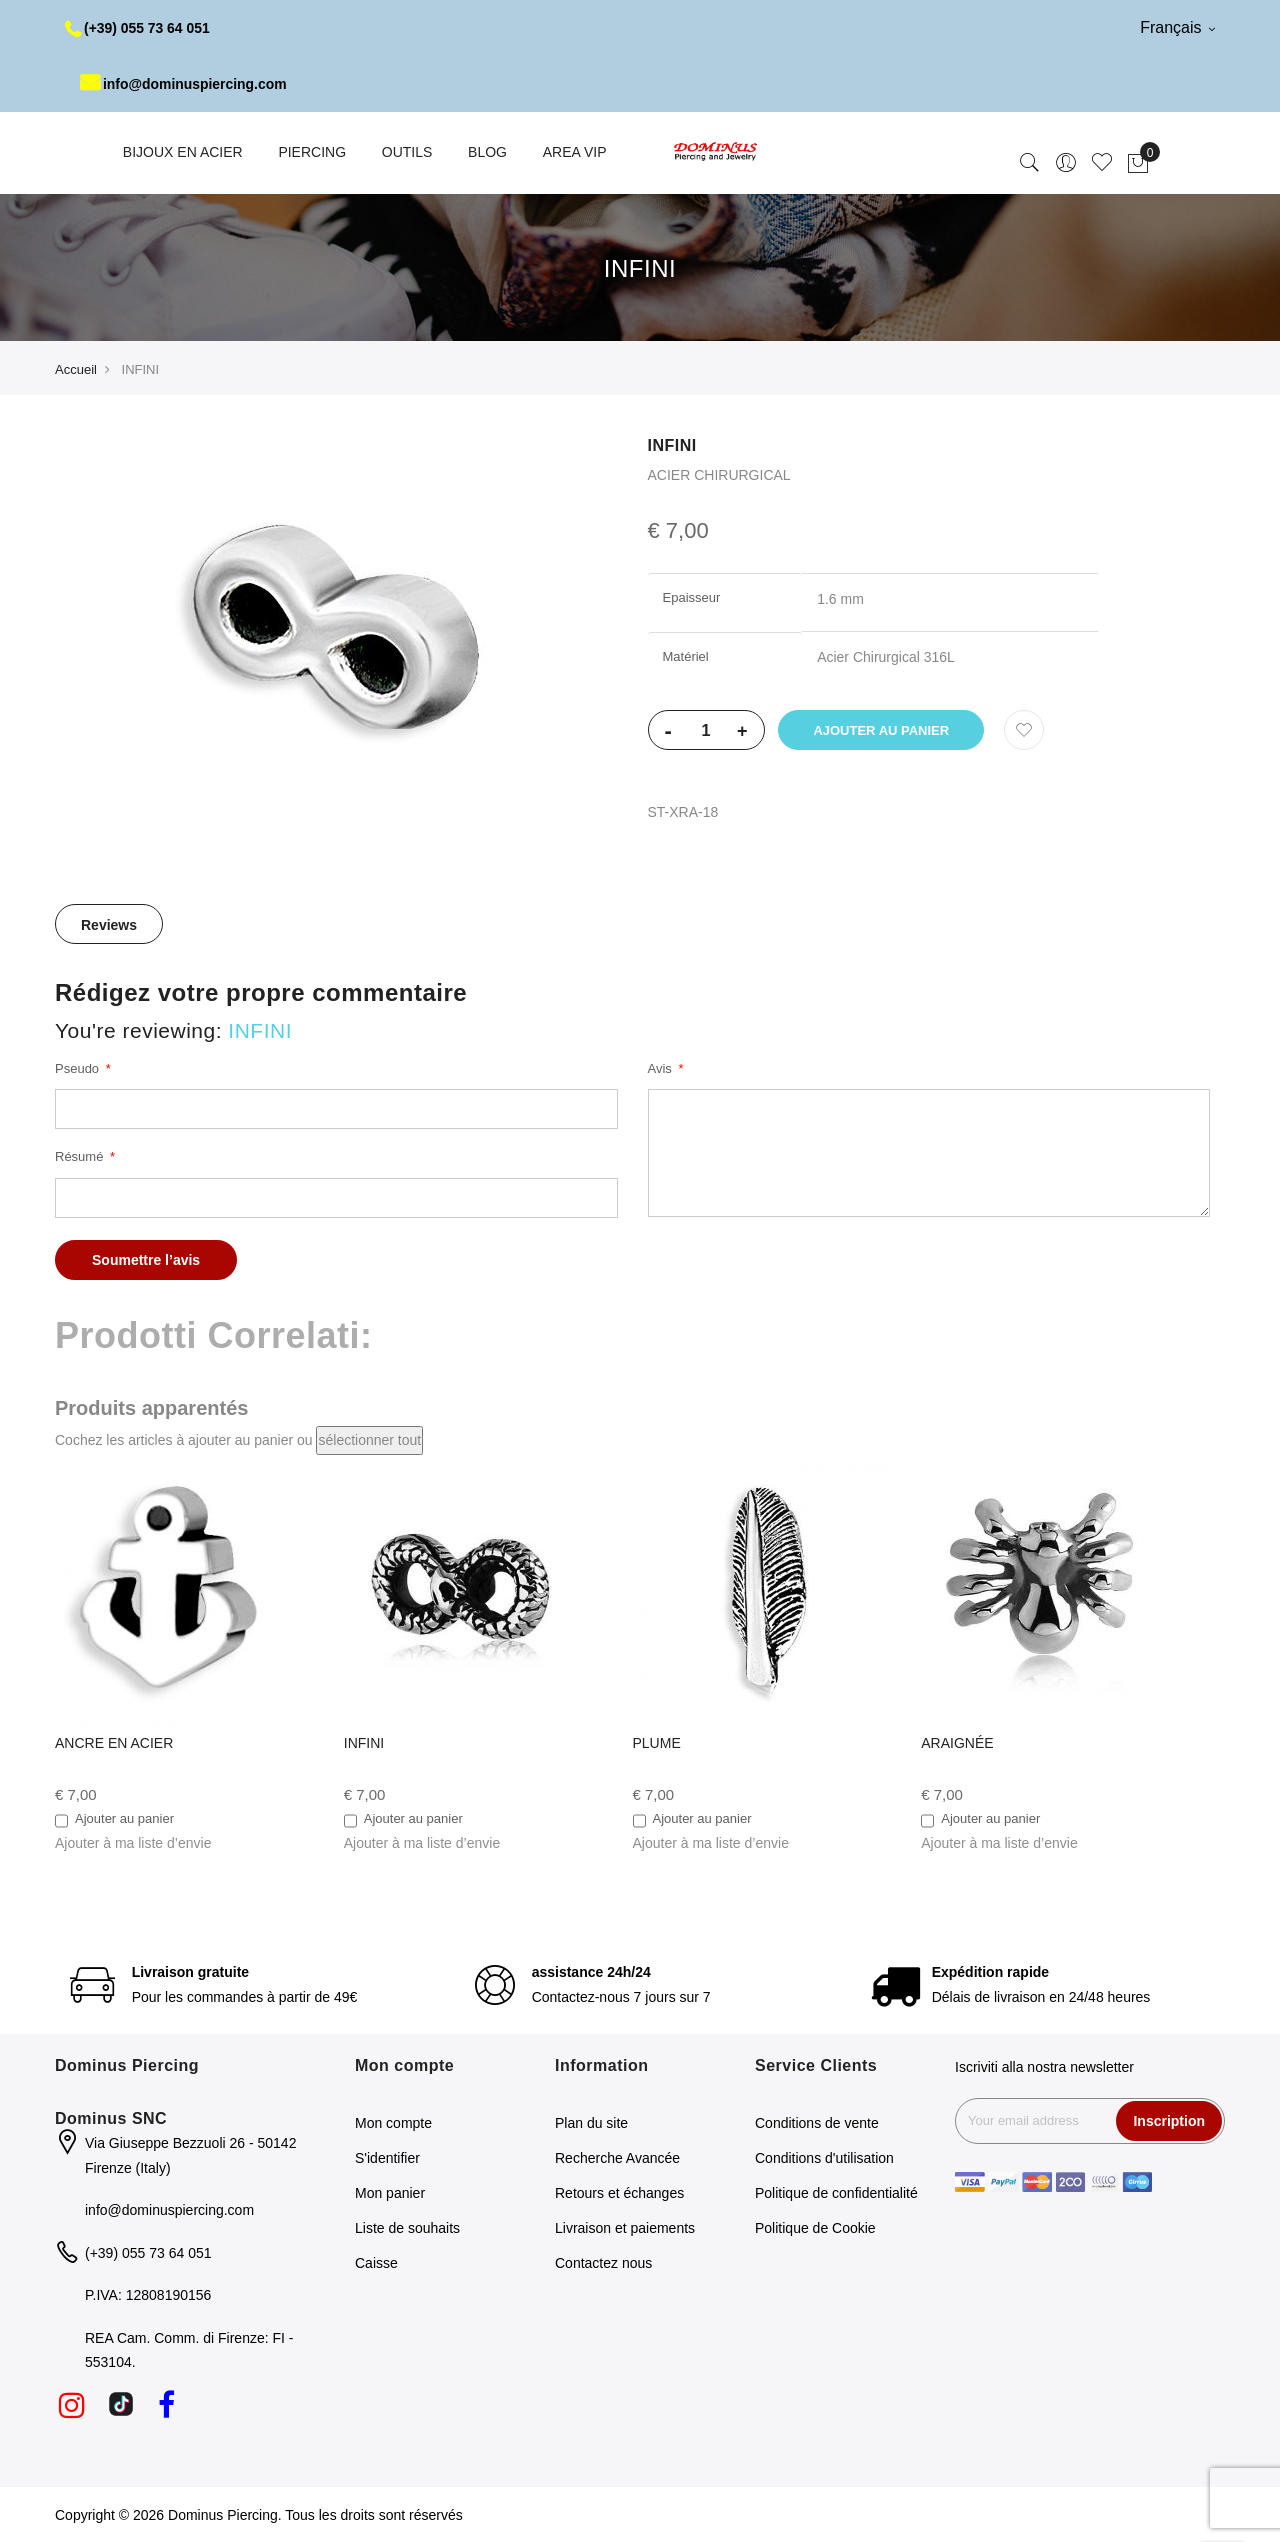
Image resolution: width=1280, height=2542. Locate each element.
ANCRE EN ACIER (114, 1743)
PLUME (657, 1743)
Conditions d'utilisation (824, 2158)
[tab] (109, 924)
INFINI (364, 1743)
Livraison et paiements (625, 2228)
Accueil (76, 369)
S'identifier (387, 2158)
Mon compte (393, 2123)
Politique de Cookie (815, 2228)
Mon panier (390, 2193)
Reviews (109, 925)
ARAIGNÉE (957, 1743)
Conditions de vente (817, 2123)
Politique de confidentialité (836, 2193)
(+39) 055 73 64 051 (138, 28)
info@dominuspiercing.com (184, 84)
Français (1177, 27)
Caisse (376, 2263)
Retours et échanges (619, 2193)
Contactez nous (603, 2263)
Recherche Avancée (617, 2158)
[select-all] (369, 1440)
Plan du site (591, 2123)
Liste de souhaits (407, 2228)
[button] (133, 1843)
